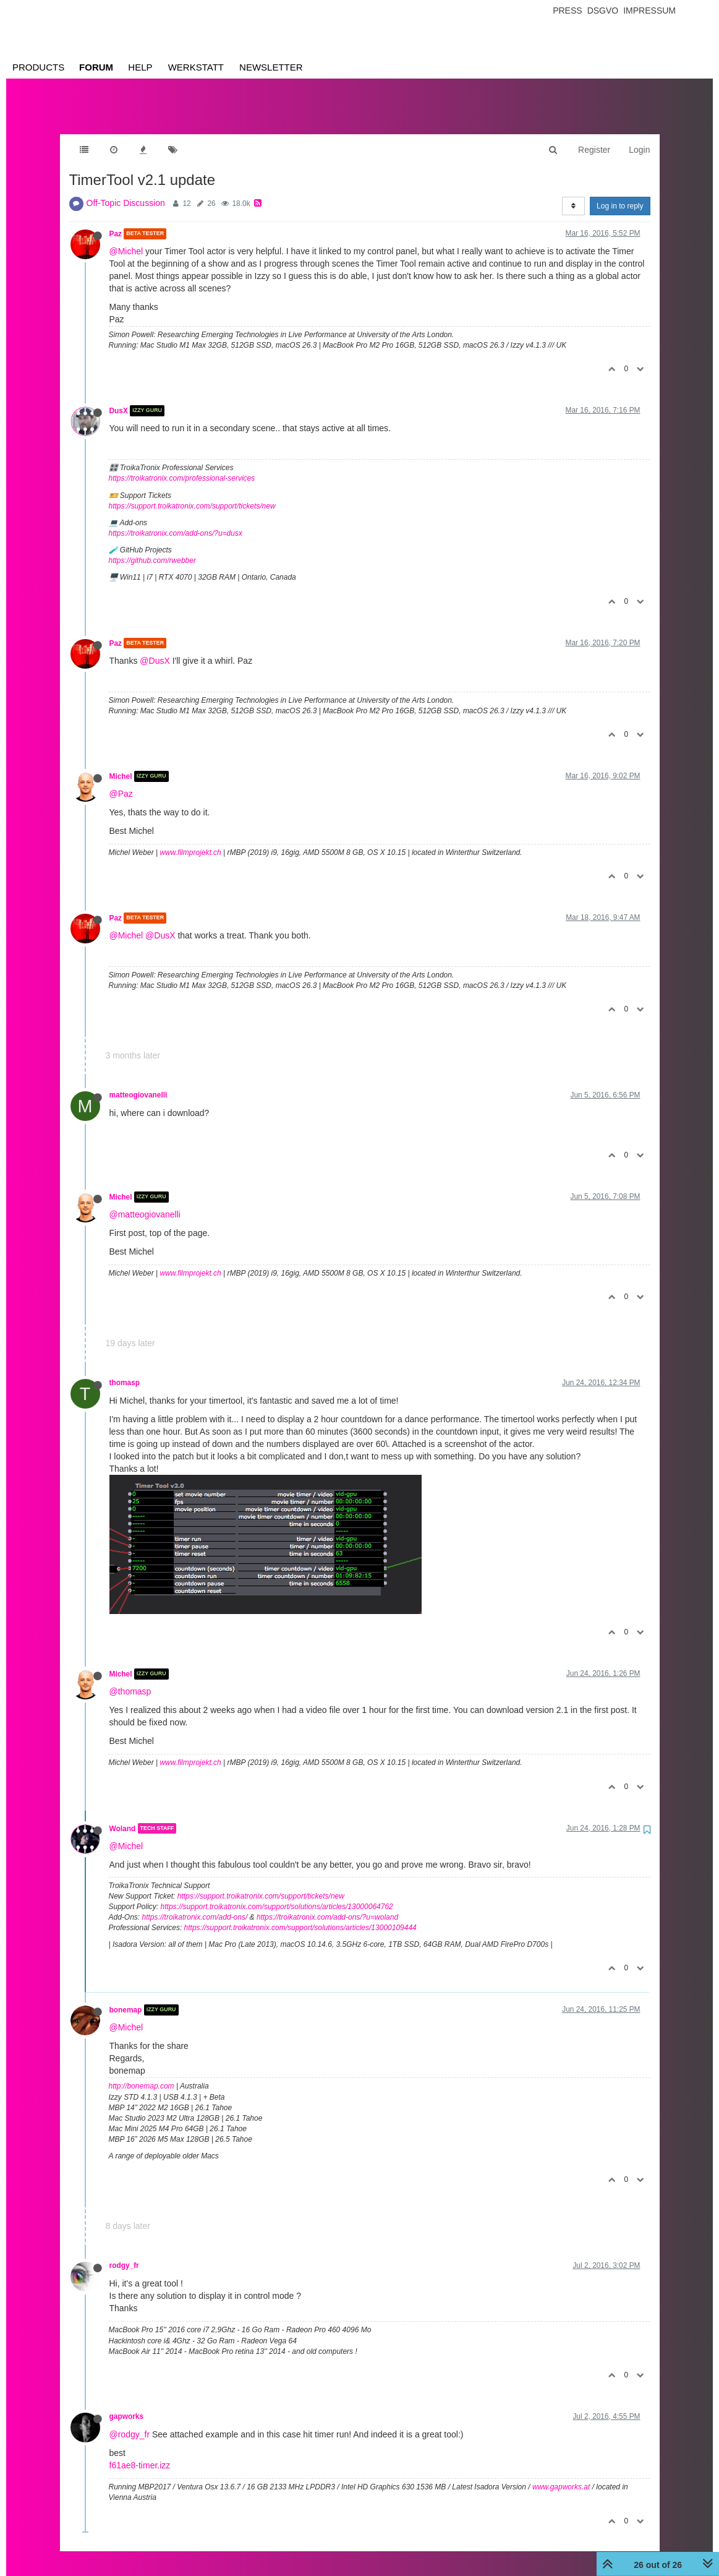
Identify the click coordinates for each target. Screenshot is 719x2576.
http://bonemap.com (141, 2073)
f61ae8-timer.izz (140, 2453)
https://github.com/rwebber (152, 548)
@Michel (126, 239)
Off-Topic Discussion (126, 190)
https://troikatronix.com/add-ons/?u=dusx (175, 521)
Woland (122, 1815)
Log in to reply (620, 193)
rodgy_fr (124, 2253)
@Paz (121, 781)
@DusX (154, 648)
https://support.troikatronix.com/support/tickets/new (192, 493)
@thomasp (130, 1679)
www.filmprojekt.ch (190, 840)
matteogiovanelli (138, 1082)
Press (567, 10)
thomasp (124, 1370)
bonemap (125, 1997)
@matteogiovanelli (145, 1202)
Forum (96, 67)
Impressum (649, 10)
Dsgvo (603, 10)
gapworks (126, 2404)
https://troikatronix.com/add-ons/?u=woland (327, 1904)
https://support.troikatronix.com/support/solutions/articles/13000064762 (277, 1894)
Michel (120, 764)
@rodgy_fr (129, 2422)
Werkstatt (196, 67)
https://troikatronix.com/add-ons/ (195, 1904)
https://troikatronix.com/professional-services (182, 466)
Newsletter (271, 67)
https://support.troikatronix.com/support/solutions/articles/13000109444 (300, 1915)
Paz (115, 221)
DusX (118, 398)
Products (38, 67)
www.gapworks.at (561, 2474)
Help (140, 67)
